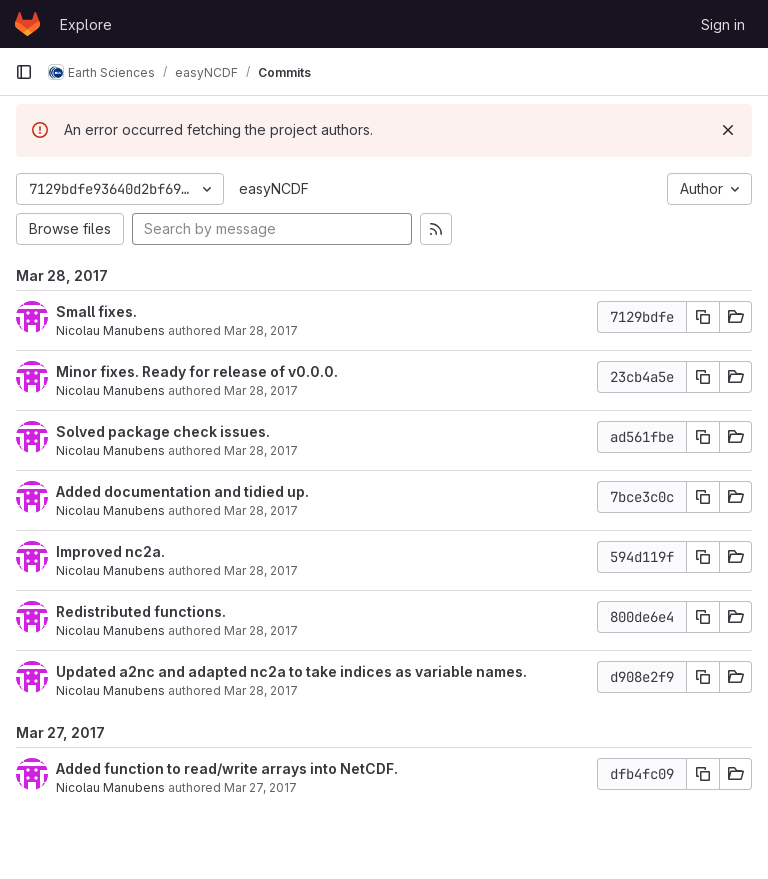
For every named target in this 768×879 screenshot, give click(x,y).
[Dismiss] (728, 130)
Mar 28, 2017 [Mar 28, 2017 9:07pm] (261, 390)
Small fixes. (96, 311)
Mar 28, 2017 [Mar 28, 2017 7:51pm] (261, 570)
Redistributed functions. (141, 611)
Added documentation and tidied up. (182, 491)
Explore (86, 24)
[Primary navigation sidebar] (24, 72)
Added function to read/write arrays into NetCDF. (227, 768)
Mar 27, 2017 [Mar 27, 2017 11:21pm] (260, 787)
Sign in (723, 24)
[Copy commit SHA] (703, 317)
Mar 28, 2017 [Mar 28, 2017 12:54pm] (261, 630)
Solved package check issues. (163, 431)
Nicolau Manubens (110, 330)
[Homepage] (27, 24)
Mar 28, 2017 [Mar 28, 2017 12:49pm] (261, 690)
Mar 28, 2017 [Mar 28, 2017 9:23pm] (261, 330)
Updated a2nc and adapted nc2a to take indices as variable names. (291, 671)
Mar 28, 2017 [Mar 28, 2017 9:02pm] (261, 450)
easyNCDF (274, 188)
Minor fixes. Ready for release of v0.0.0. (197, 371)
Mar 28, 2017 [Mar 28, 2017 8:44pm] (261, 510)
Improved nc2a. (110, 551)
